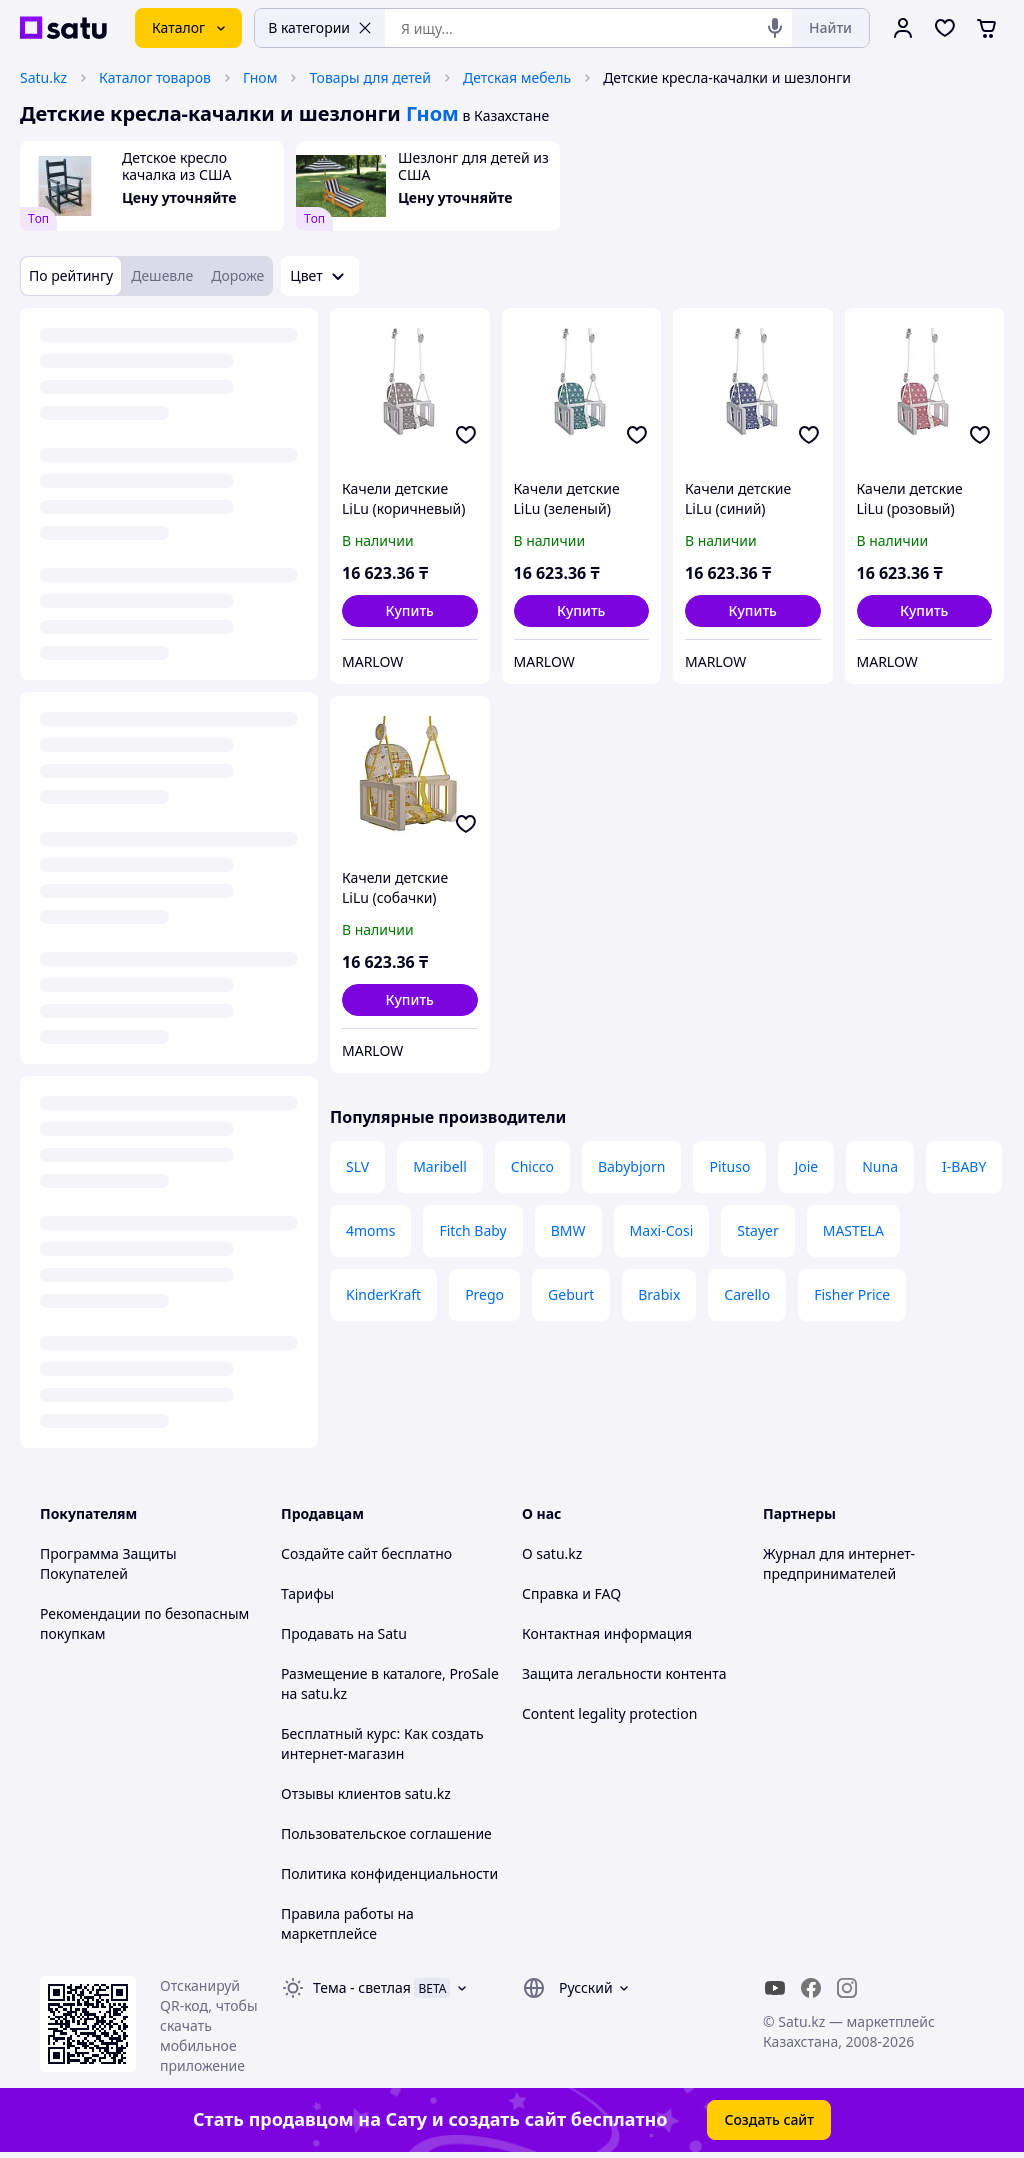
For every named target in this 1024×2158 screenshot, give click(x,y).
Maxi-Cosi (662, 1230)
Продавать (317, 1633)
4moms (370, 1230)
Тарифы (307, 1593)
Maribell (440, 1166)
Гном (260, 77)
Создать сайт (769, 2119)
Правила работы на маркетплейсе (347, 1923)
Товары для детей (370, 77)
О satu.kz (552, 1553)
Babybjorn (632, 1166)
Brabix (659, 1294)
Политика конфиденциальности (389, 1873)
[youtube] (775, 1988)
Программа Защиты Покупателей (108, 1563)
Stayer (757, 1230)
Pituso (729, 1166)
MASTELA (853, 1230)
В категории (320, 27)
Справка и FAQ (571, 1593)
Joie (806, 1166)
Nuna (880, 1166)
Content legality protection (609, 1713)
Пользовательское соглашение (386, 1833)
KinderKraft (383, 1294)
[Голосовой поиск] (775, 28)
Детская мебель (517, 77)
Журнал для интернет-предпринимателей (839, 1563)
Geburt (571, 1294)
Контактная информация (607, 1633)
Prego (484, 1294)
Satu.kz (43, 77)
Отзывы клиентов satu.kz (366, 1793)
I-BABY (964, 1166)
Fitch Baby (472, 1230)
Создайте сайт (329, 1553)
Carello (747, 1294)
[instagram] (847, 1988)
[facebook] (811, 1988)
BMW (568, 1230)
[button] (410, 611)
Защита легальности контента (624, 1673)
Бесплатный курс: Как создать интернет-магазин (382, 1743)
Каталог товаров (155, 77)
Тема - (362, 1987)
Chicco (532, 1166)
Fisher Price (852, 1294)
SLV (357, 1166)
